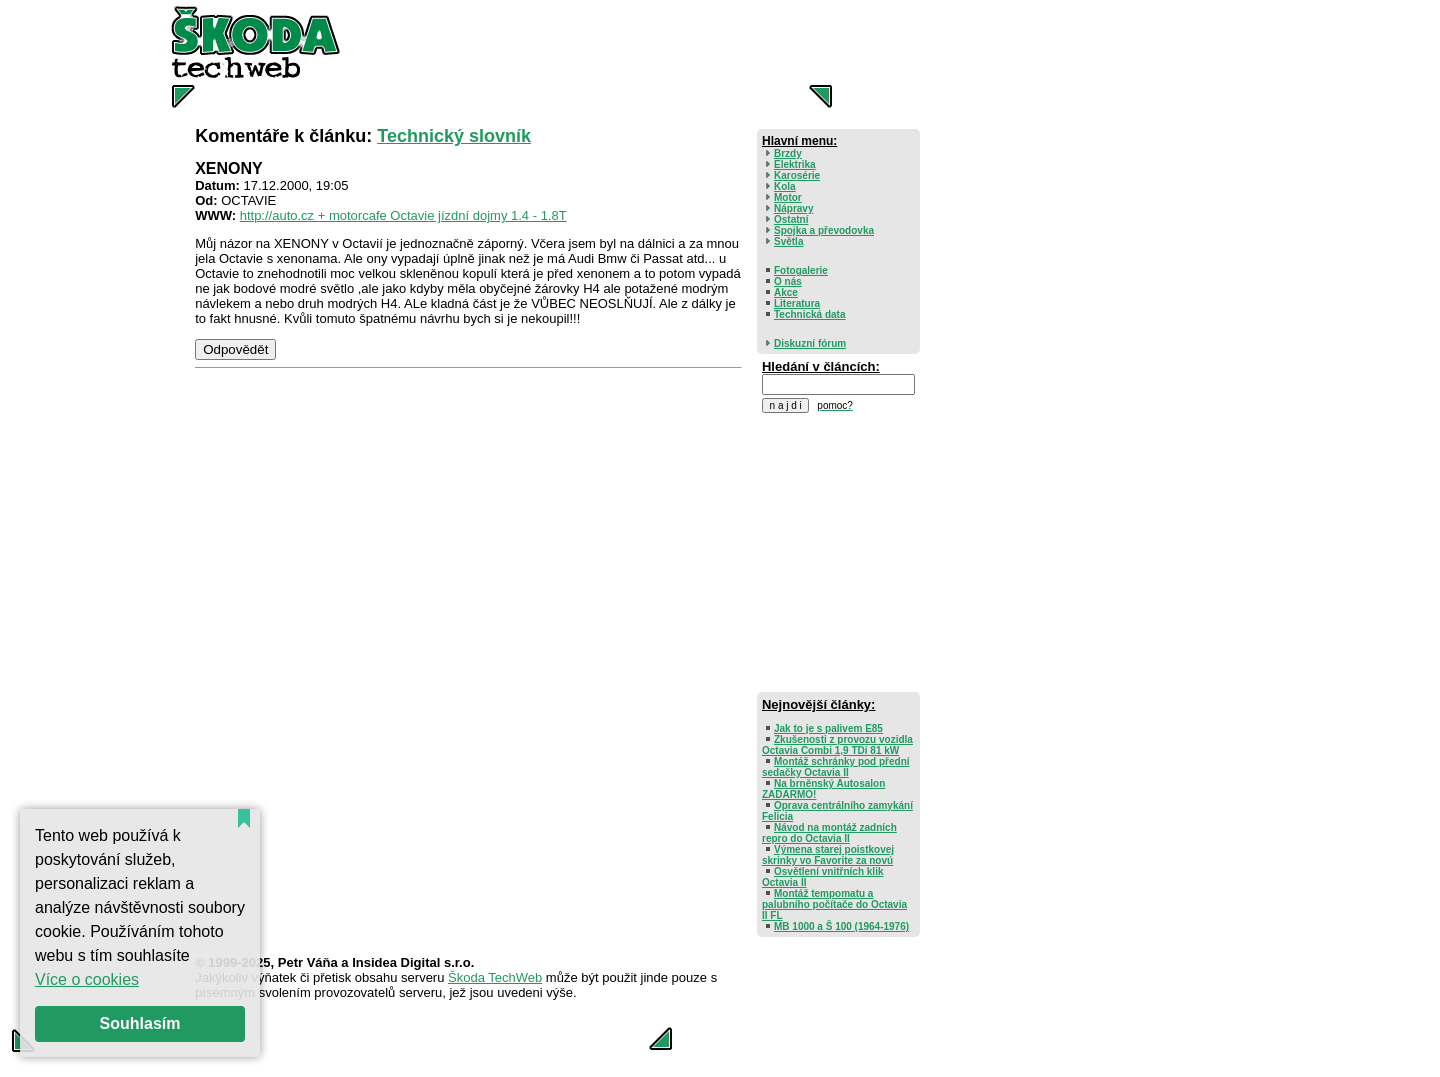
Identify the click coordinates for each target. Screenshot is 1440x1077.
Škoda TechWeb (495, 977)
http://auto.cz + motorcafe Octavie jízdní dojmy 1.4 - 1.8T (403, 215)
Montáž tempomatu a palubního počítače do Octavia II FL (834, 904)
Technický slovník (454, 136)
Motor (788, 197)
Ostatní (791, 219)
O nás (788, 281)
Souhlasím (140, 1023)
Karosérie (797, 175)
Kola (785, 186)
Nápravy (793, 208)
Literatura (797, 303)
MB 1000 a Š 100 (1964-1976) (841, 926)
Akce (786, 292)
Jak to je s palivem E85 (828, 728)
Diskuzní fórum (810, 343)
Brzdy (788, 153)
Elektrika (795, 164)
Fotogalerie (801, 270)
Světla (788, 241)
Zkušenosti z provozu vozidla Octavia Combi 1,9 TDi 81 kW (837, 745)
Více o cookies (87, 979)
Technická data (810, 314)
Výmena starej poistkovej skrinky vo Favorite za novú (828, 855)
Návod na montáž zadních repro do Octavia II (829, 833)
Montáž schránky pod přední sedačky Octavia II (836, 767)
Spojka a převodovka (824, 230)
